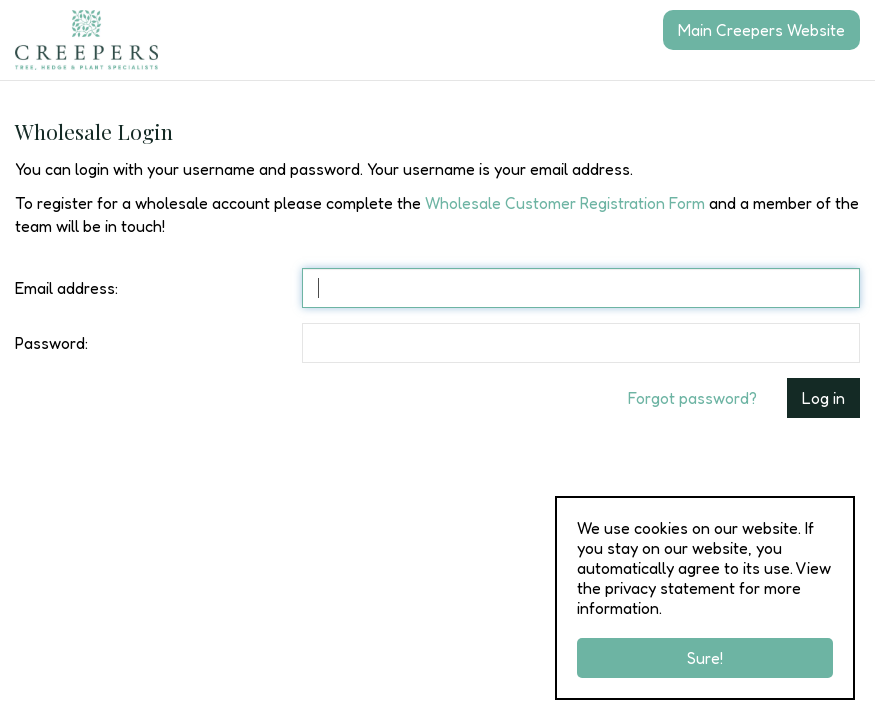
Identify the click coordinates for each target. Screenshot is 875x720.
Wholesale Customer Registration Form (565, 203)
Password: (51, 343)
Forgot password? (692, 398)
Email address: (66, 288)
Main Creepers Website (761, 30)
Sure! (705, 658)
